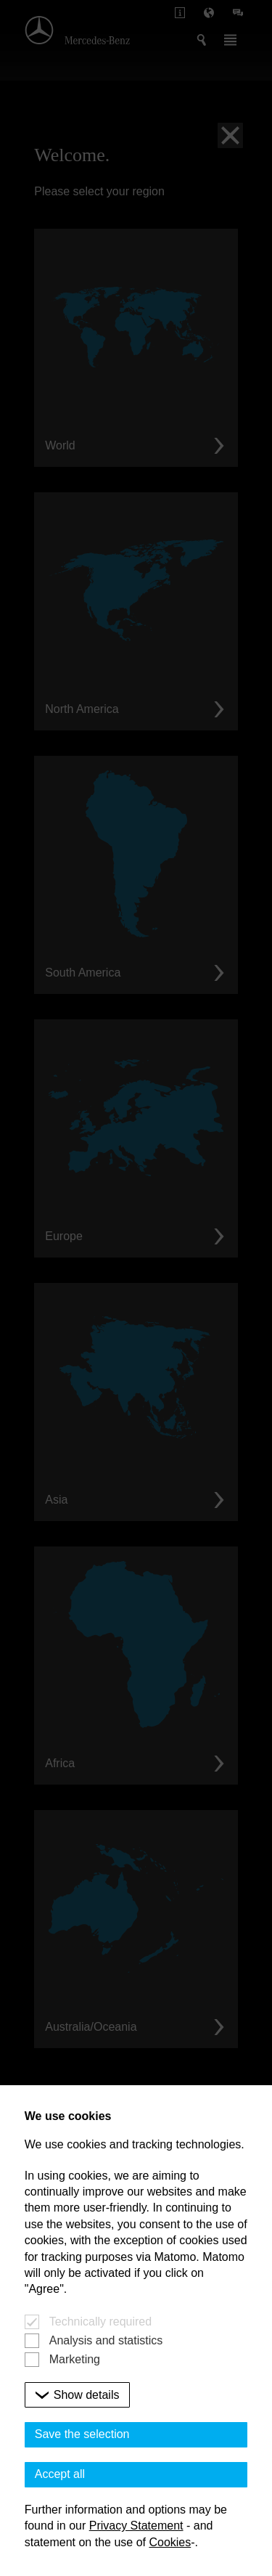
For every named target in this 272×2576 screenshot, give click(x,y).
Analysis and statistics (106, 2340)
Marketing (74, 2359)
